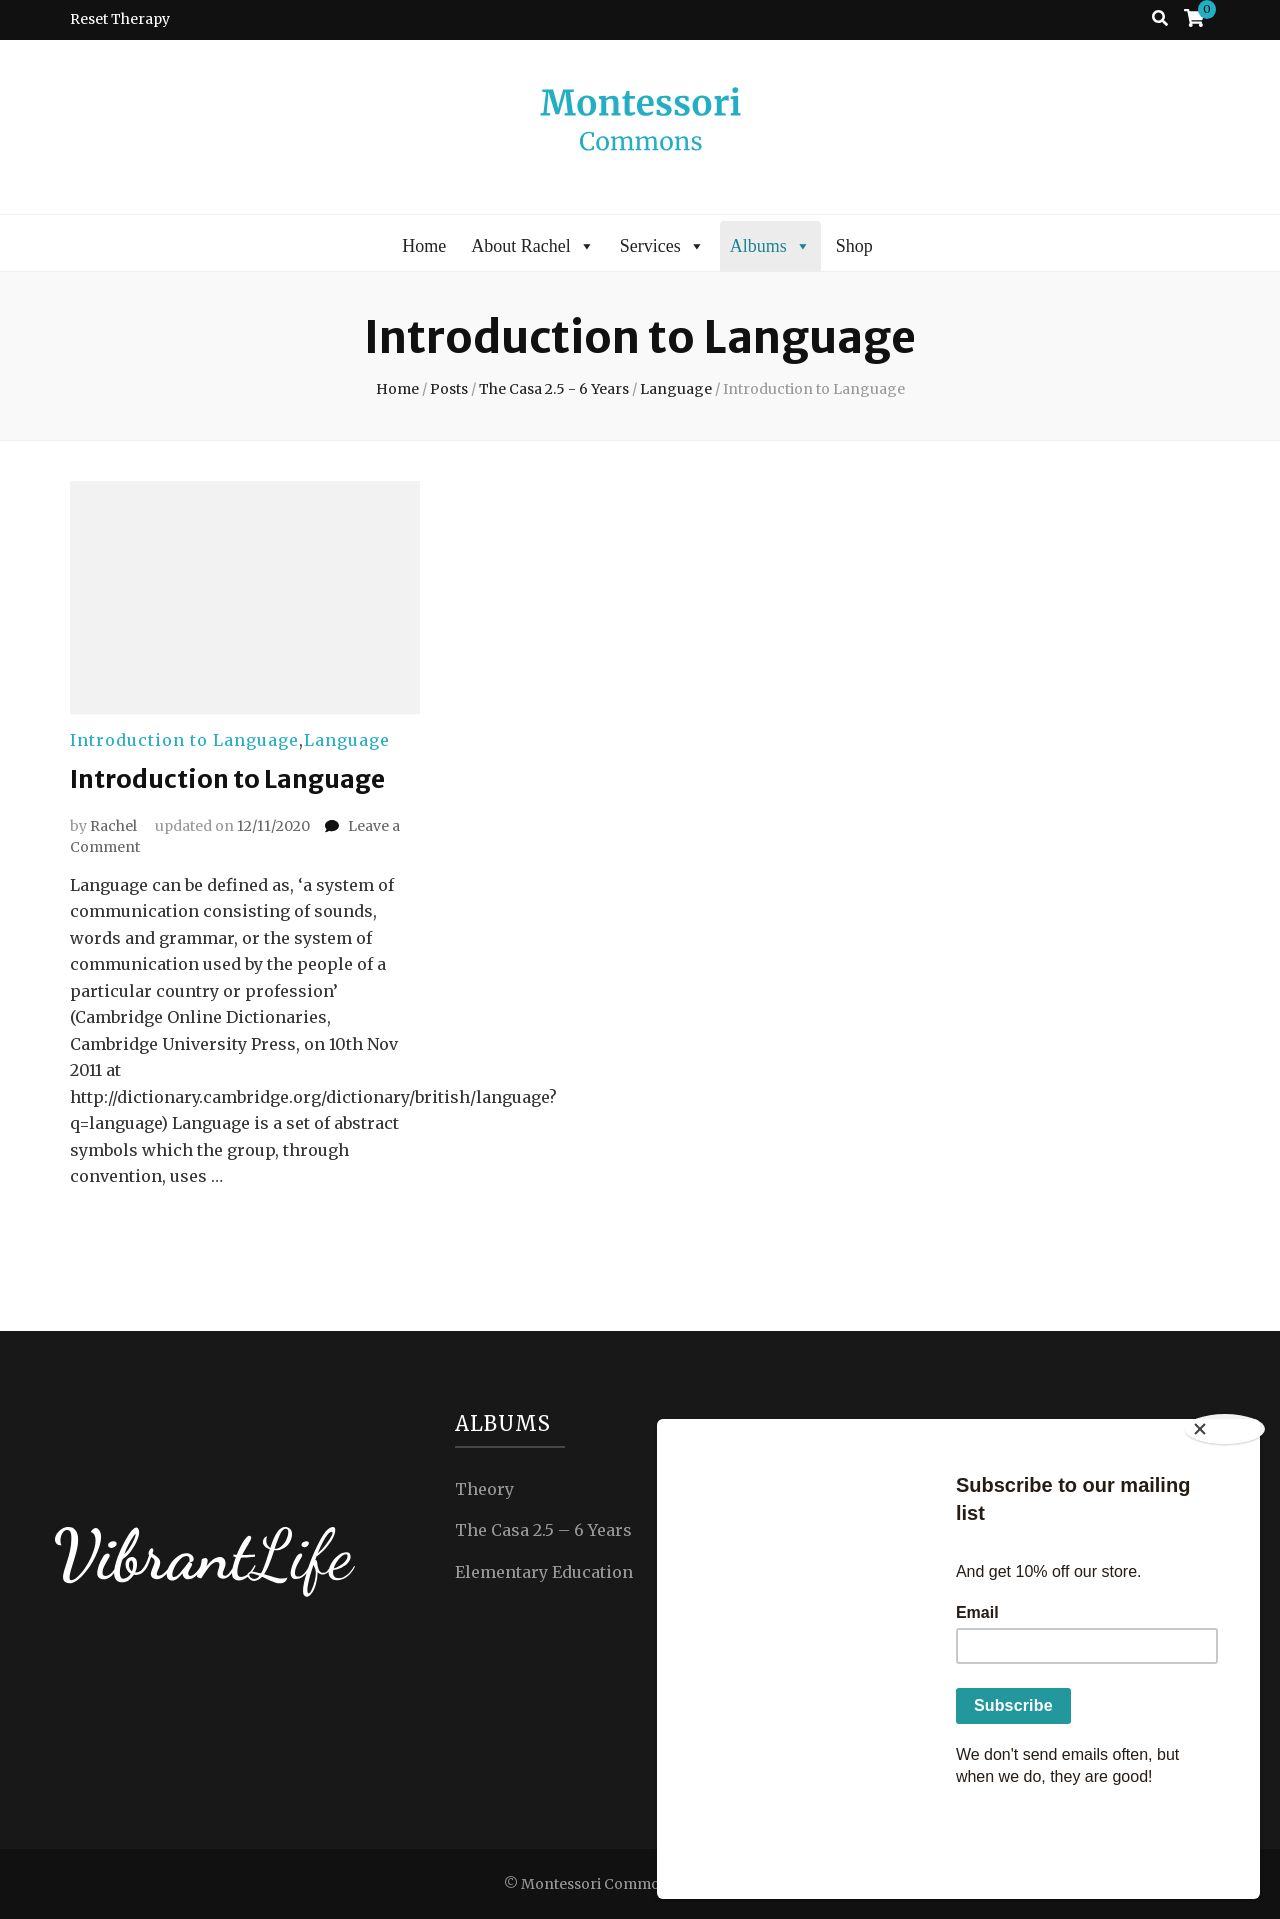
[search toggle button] (1160, 18)
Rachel (113, 825)
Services (662, 246)
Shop (854, 246)
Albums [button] (770, 246)
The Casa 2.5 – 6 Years (543, 1529)
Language (347, 740)
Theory (484, 1488)
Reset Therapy (120, 19)
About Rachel (532, 246)
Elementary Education (544, 1571)
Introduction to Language (184, 740)
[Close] (1230, 1512)
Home (424, 246)
